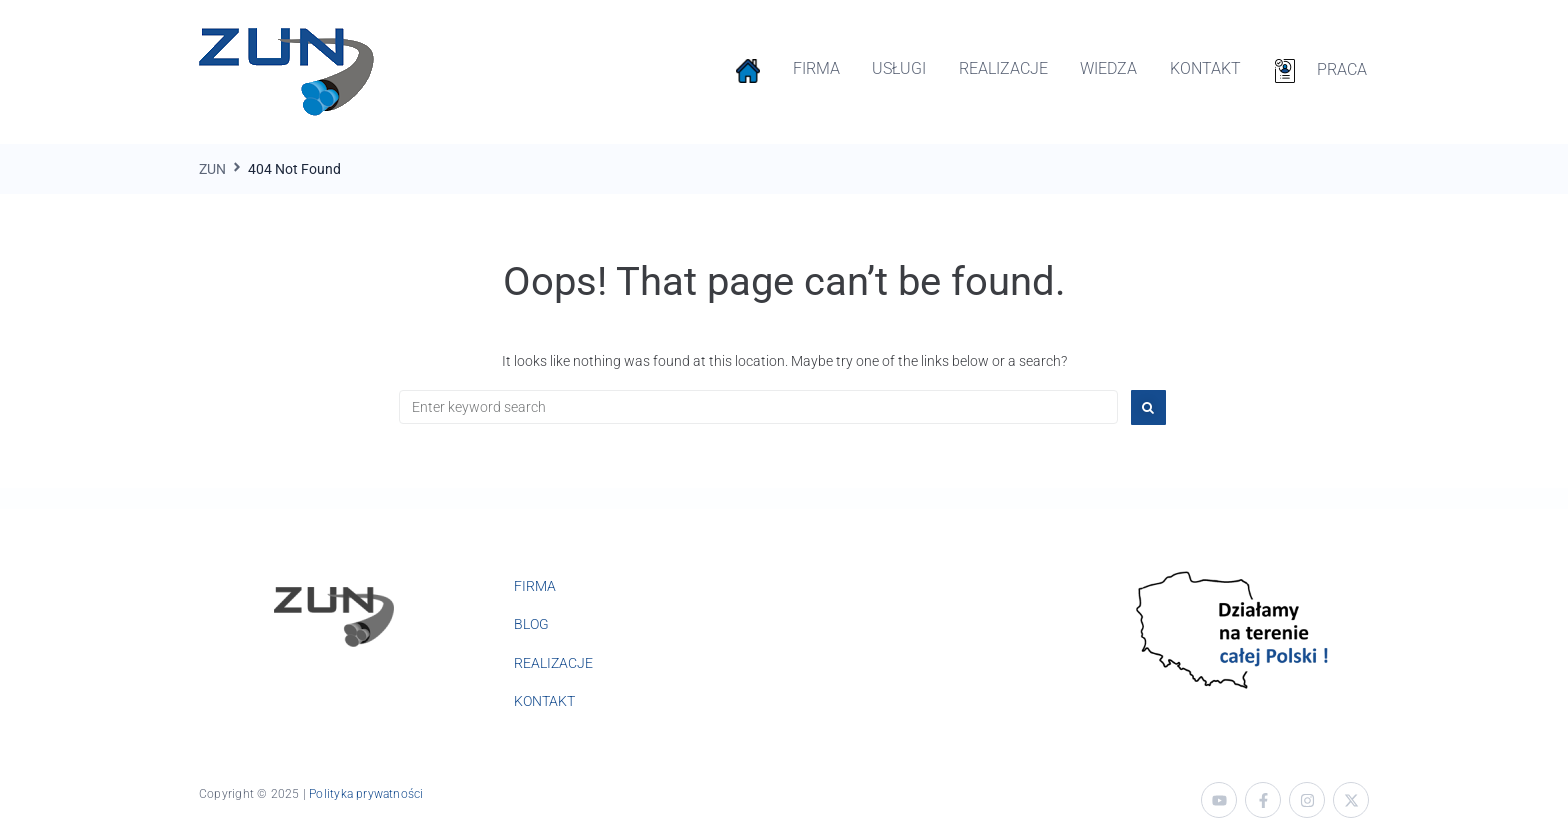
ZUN (212, 169)
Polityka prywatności (366, 794)
